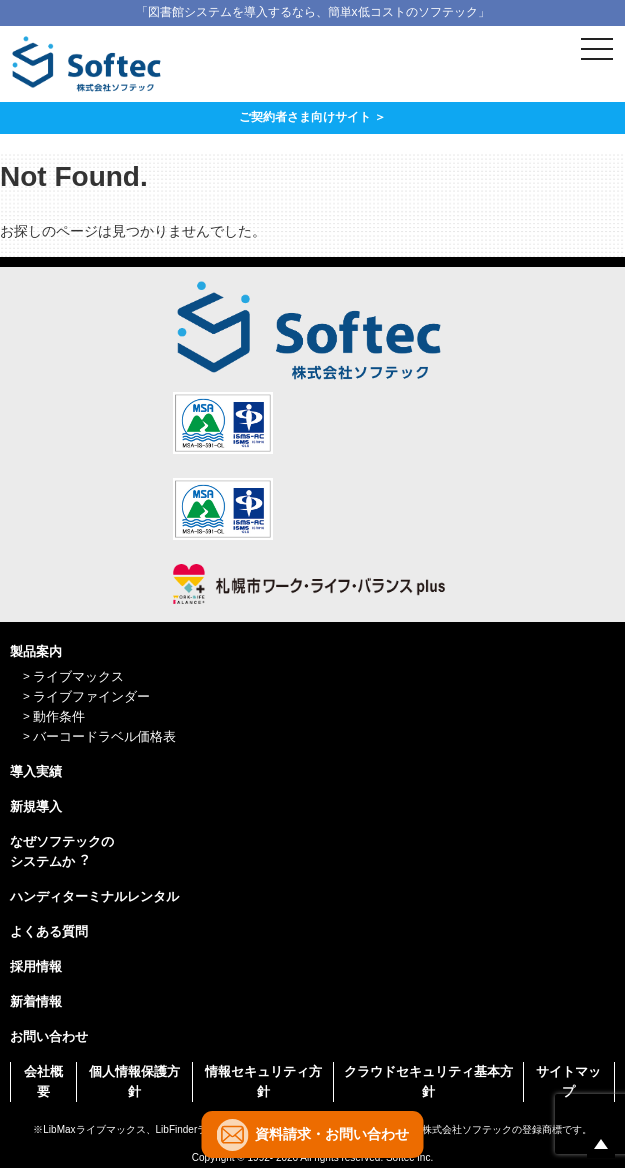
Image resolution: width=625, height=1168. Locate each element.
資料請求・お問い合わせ (332, 1134)
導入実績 (36, 771)
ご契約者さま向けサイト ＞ (312, 117)
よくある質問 (49, 931)
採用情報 (36, 966)
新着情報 (36, 1001)
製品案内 (36, 651)
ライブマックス (78, 676)
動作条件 (59, 716)
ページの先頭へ (601, 1144)
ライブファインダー (91, 696)
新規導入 (36, 806)
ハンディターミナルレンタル (94, 896)
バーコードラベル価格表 (104, 736)
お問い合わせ (49, 1036)
